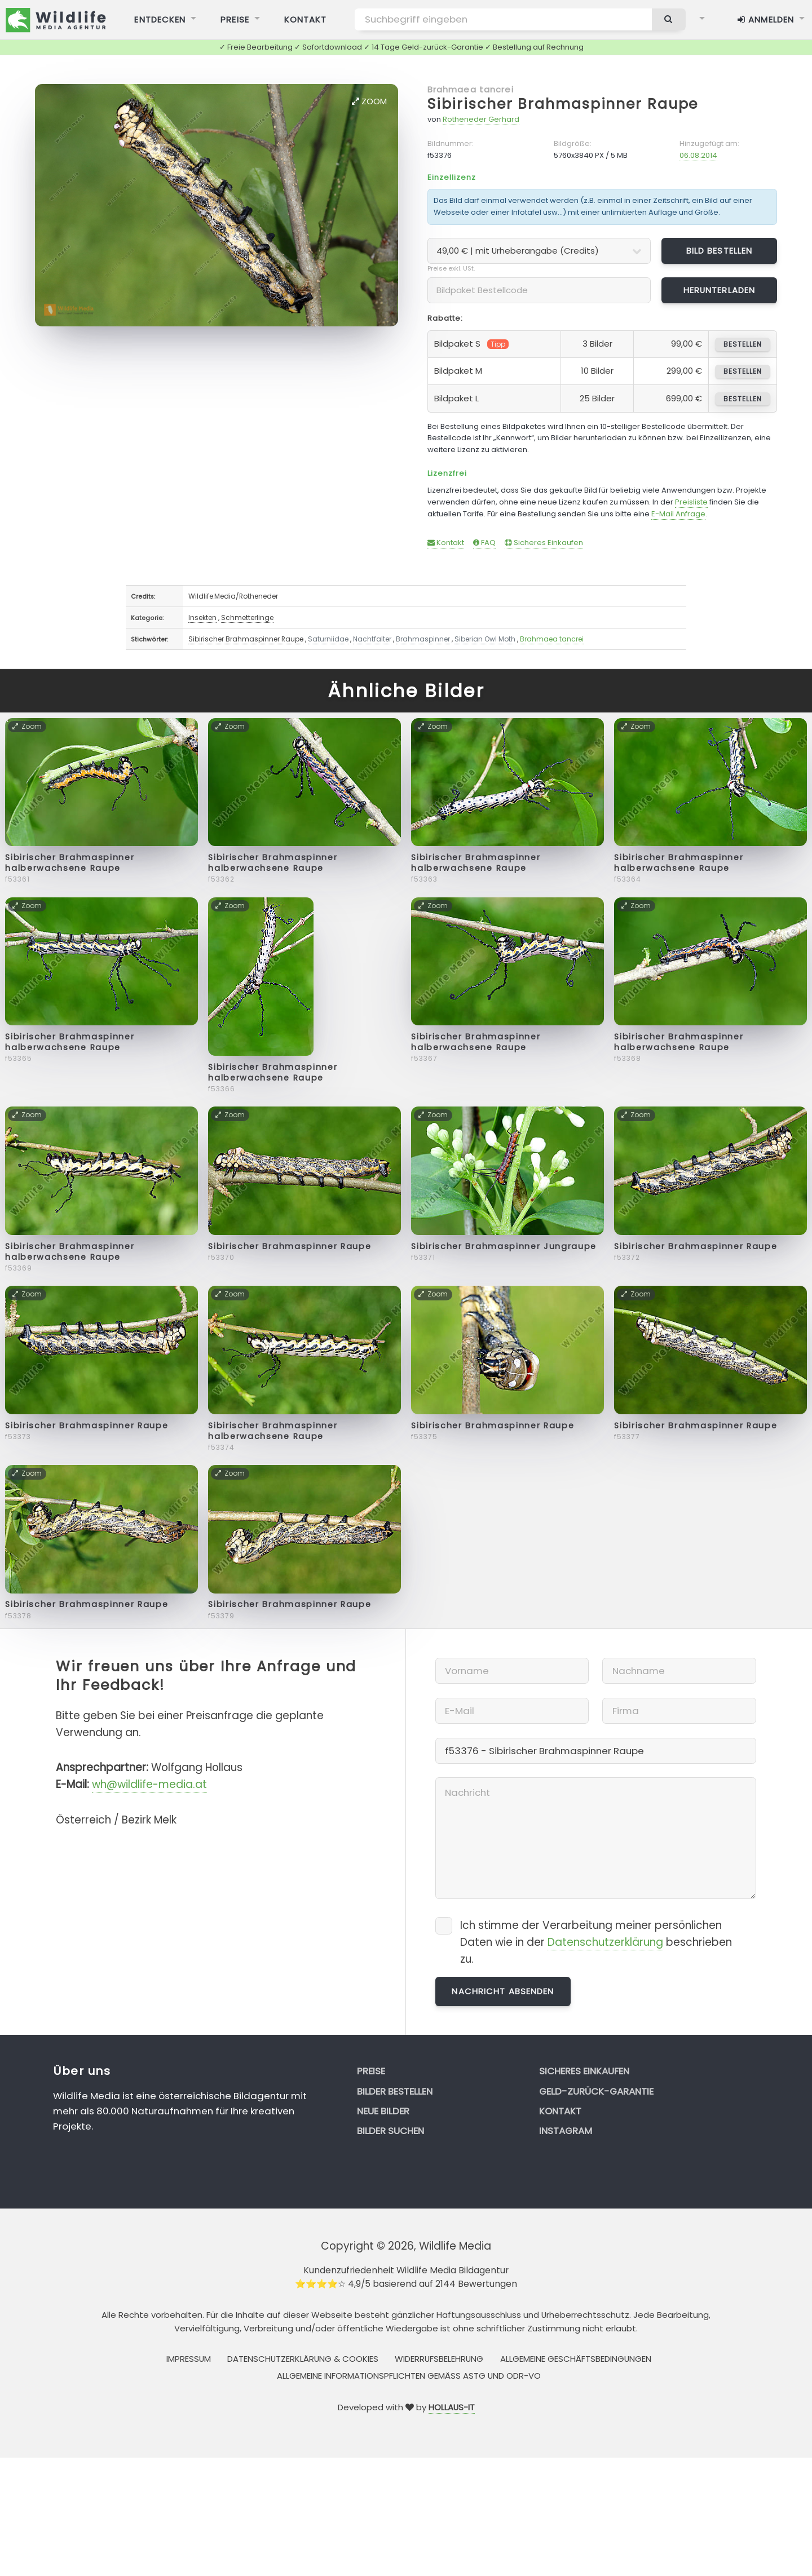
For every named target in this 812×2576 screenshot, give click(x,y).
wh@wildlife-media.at (149, 1784)
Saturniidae (328, 639)
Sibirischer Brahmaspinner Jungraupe (504, 1246)
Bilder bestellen (395, 2091)
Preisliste (691, 502)
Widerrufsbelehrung (439, 2359)
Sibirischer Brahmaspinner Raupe (563, 104)
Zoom (369, 101)
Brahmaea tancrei (470, 89)
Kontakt (445, 542)
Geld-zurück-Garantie (596, 2091)
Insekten (202, 617)
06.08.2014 (698, 155)
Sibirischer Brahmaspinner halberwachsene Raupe (69, 863)
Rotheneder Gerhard (481, 119)
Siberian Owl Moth (484, 639)
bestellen (742, 344)
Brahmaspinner (423, 639)
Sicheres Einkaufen (544, 542)
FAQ (484, 542)
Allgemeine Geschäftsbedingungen (575, 2359)
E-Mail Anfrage (678, 513)
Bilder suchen (390, 2130)
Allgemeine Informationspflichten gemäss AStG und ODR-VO (409, 2376)
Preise (371, 2071)
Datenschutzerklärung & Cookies (302, 2359)
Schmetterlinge (247, 617)
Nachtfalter (372, 639)
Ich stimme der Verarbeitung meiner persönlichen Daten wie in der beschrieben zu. (596, 1942)
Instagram (565, 2130)
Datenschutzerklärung (605, 1942)
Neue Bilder (383, 2111)
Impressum (188, 2359)
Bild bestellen (719, 250)
